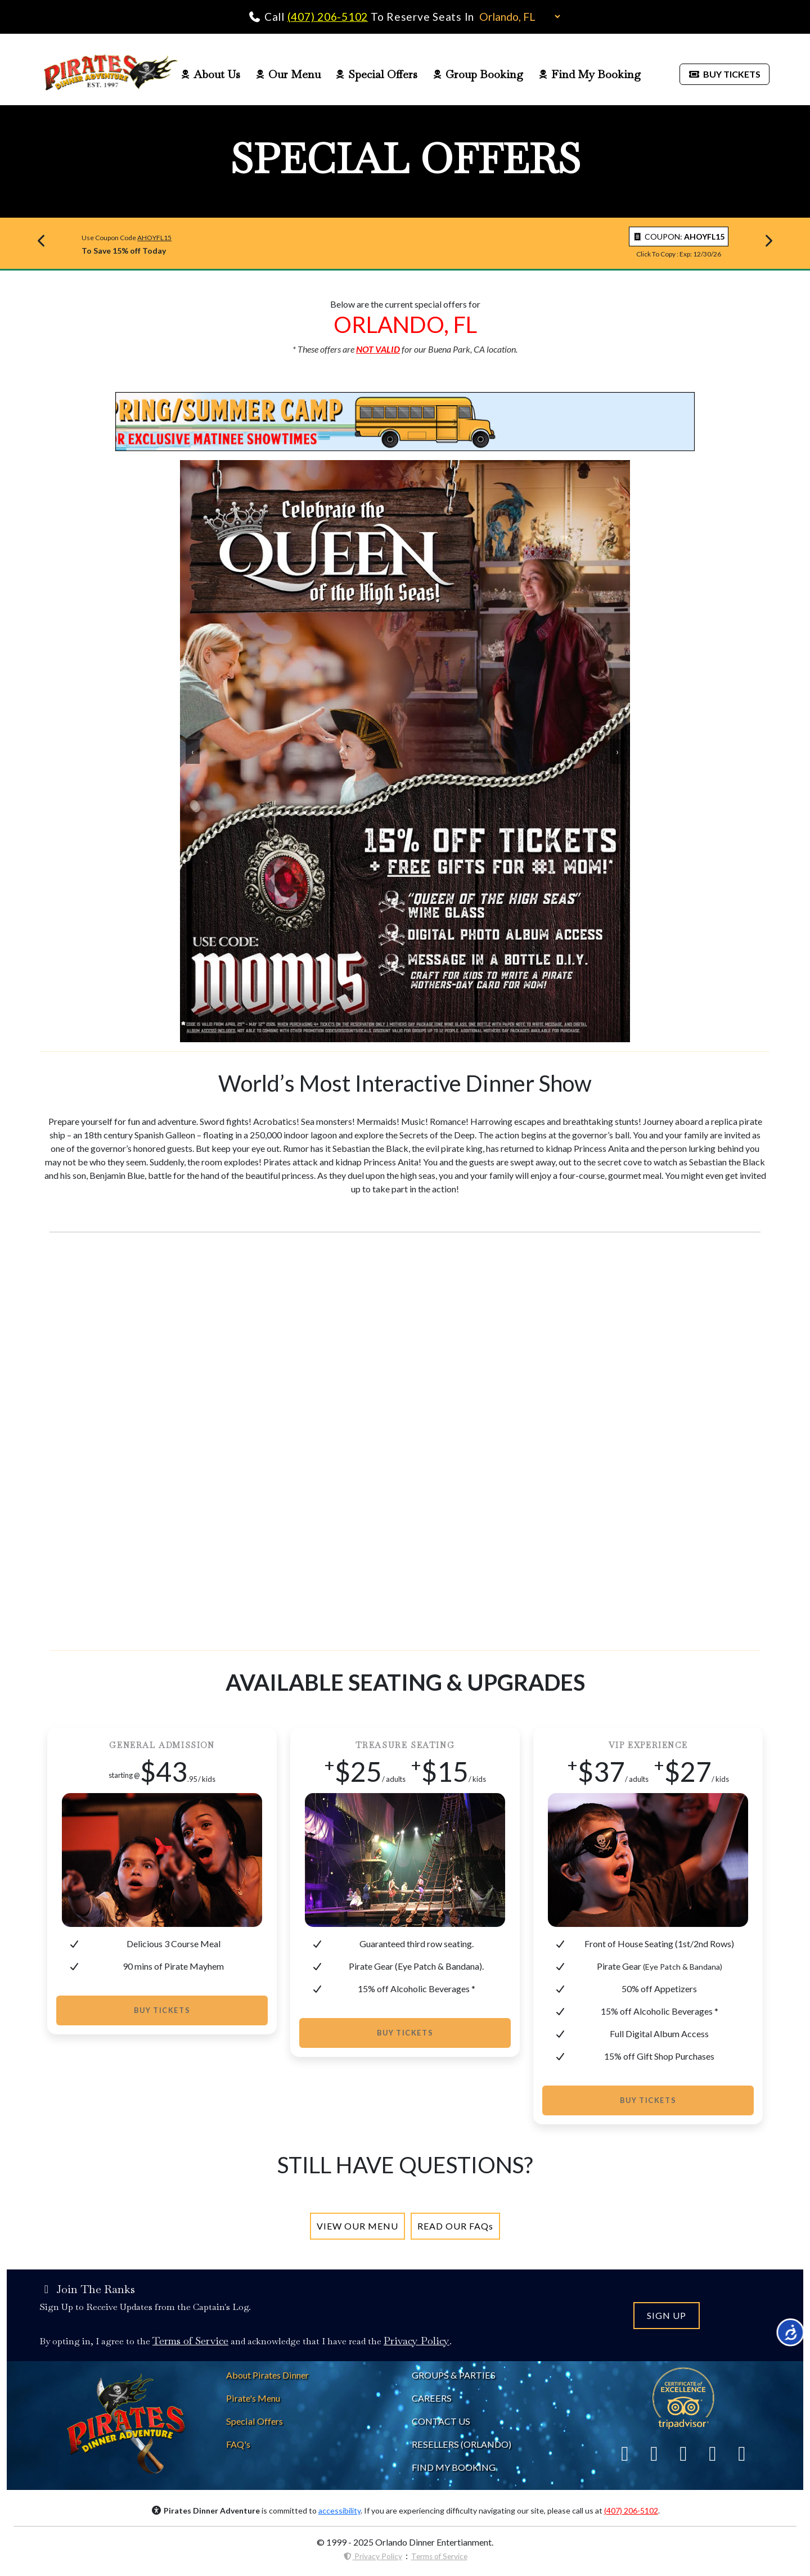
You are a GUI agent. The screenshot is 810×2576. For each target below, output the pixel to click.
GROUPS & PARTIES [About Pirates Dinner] (454, 2375)
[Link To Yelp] (683, 2453)
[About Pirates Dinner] (267, 2375)
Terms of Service (439, 2556)
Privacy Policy (372, 2556)
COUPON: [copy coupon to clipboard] (678, 236)
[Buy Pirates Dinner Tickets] (725, 72)
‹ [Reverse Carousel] (192, 751)
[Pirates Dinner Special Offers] (254, 2421)
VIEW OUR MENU (357, 2226)
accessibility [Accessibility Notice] (339, 2510)
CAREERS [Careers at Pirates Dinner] (432, 2398)
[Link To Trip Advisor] (683, 2396)
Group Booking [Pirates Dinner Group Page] (477, 74)
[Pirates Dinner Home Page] (110, 74)
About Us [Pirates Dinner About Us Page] (210, 74)
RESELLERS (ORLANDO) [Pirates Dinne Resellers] (461, 2444)
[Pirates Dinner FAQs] (455, 2226)
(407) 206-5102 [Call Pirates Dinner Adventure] (327, 16)
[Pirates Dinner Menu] (357, 2226)
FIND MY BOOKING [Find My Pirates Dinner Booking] (454, 2467)
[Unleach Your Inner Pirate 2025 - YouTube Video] (405, 1441)
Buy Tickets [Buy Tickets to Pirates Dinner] (162, 2010)
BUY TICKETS (724, 74)
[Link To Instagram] (713, 2453)
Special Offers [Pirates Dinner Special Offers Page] (376, 74)
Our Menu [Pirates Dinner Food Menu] (288, 74)
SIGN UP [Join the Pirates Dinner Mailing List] (666, 2315)
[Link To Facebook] (625, 2453)
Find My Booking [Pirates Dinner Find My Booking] (589, 74)
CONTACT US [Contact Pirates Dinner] (441, 2421)
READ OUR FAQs (455, 2226)
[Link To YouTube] (742, 2453)
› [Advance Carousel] (617, 751)
